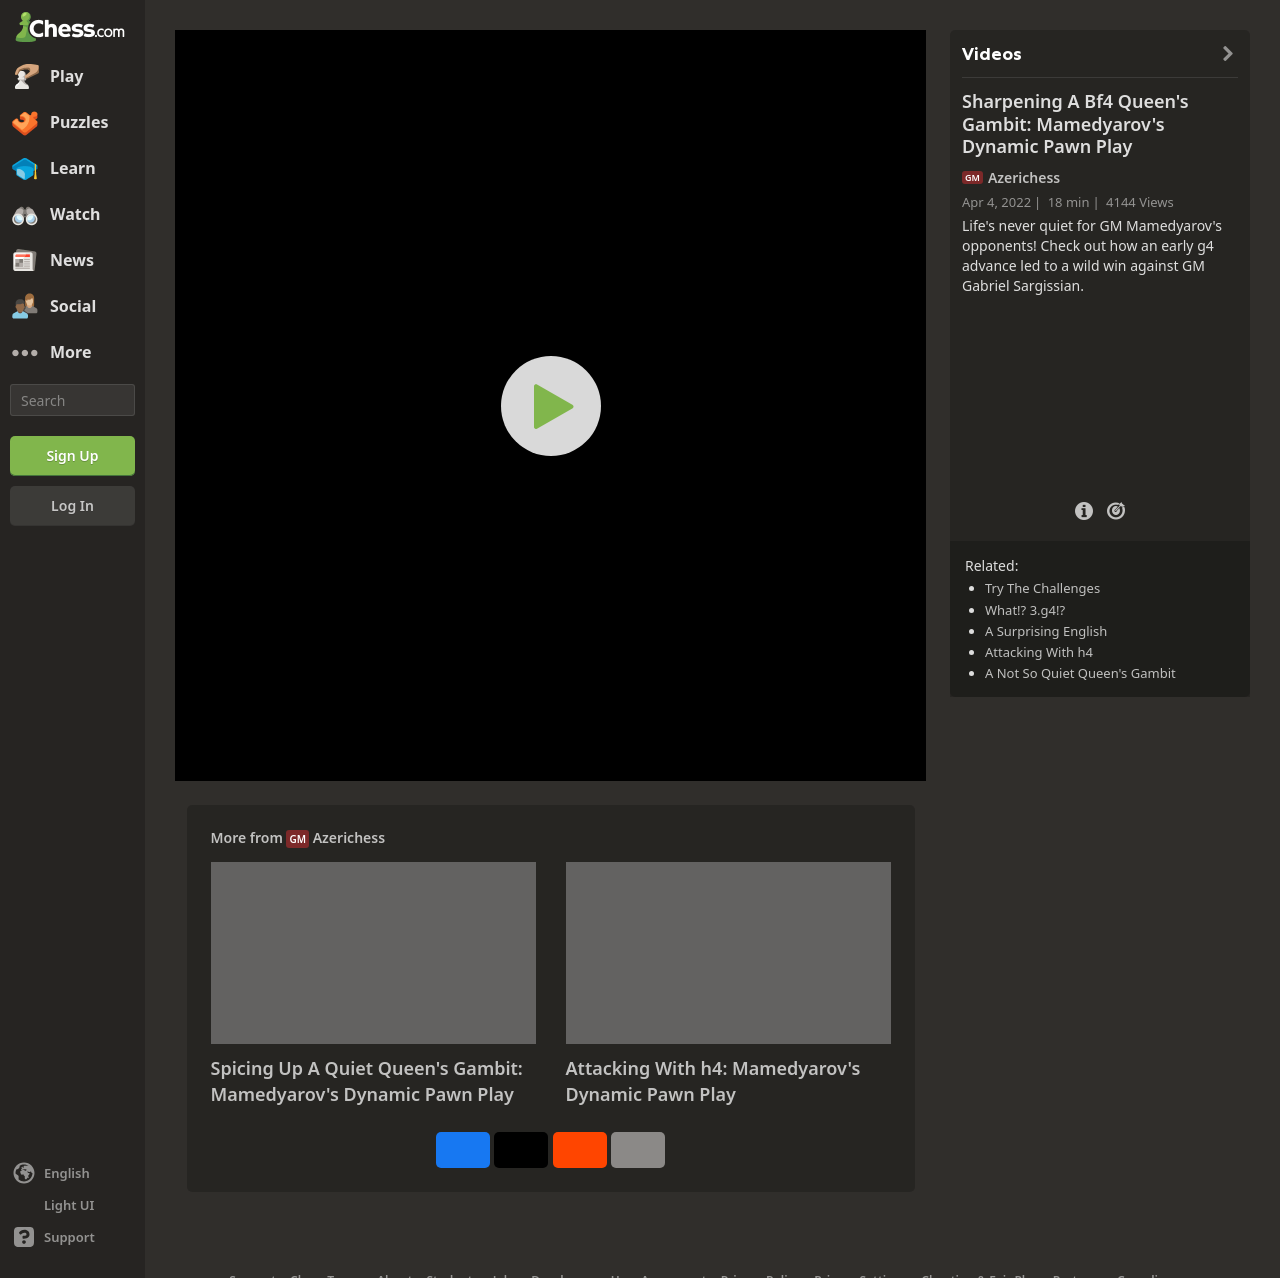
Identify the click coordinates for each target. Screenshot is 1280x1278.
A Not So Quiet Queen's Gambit (1080, 673)
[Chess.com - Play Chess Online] (72, 29)
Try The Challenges (1042, 588)
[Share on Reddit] (580, 1150)
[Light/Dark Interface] (72, 1205)
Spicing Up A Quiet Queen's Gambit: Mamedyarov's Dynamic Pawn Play (367, 1081)
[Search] (72, 400)
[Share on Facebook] (463, 1150)
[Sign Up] (72, 456)
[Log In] (72, 506)
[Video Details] (1084, 508)
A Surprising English (1046, 631)
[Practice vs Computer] (1116, 509)
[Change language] (72, 1173)
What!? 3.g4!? (1025, 610)
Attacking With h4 (1039, 652)
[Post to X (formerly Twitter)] (521, 1150)
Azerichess (349, 837)
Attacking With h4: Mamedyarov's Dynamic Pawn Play (713, 1081)
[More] (72, 353)
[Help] (72, 1237)
